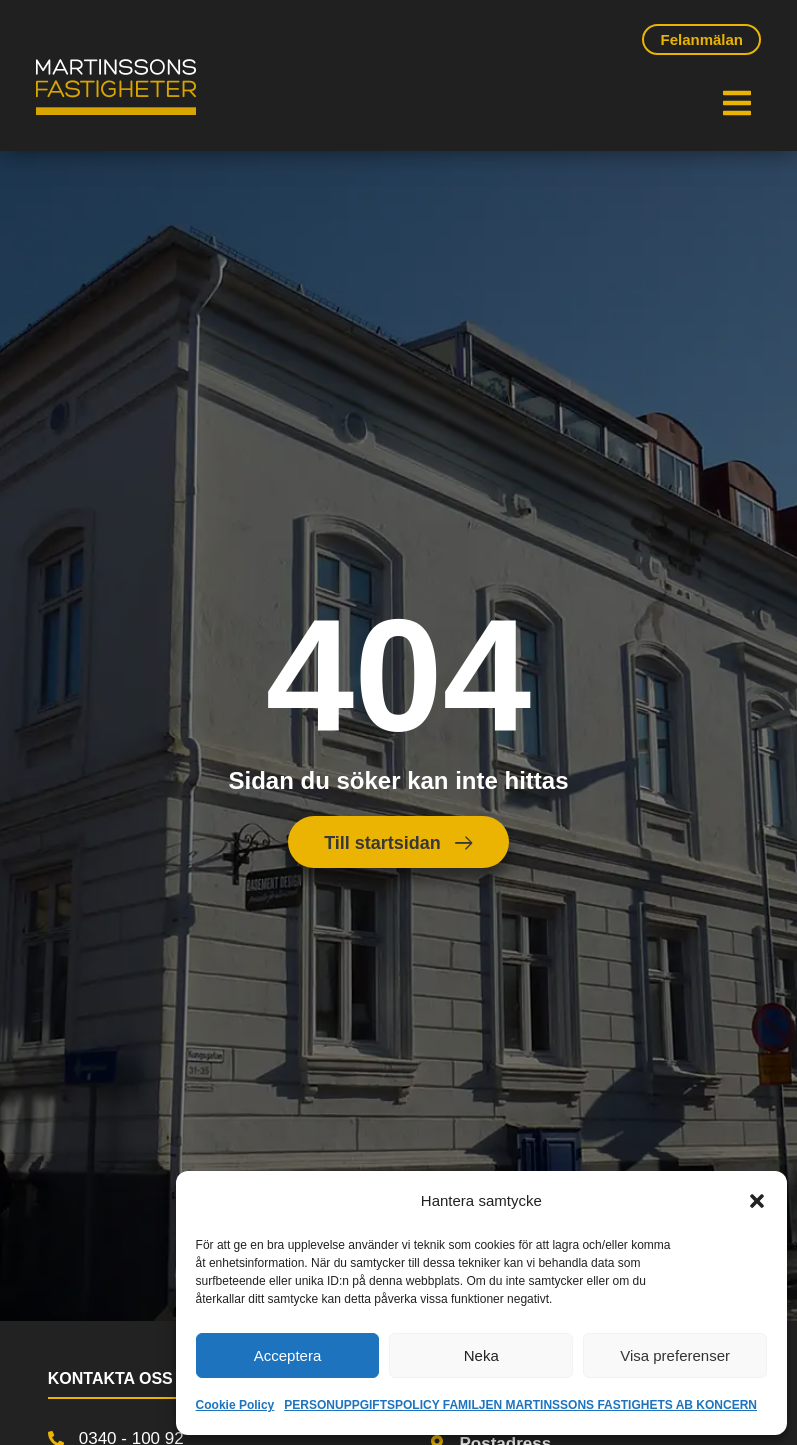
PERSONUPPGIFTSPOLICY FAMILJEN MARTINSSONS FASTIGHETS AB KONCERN (520, 1405)
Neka (481, 1355)
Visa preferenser (675, 1355)
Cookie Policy (235, 1405)
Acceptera (288, 1355)
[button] (757, 1201)
